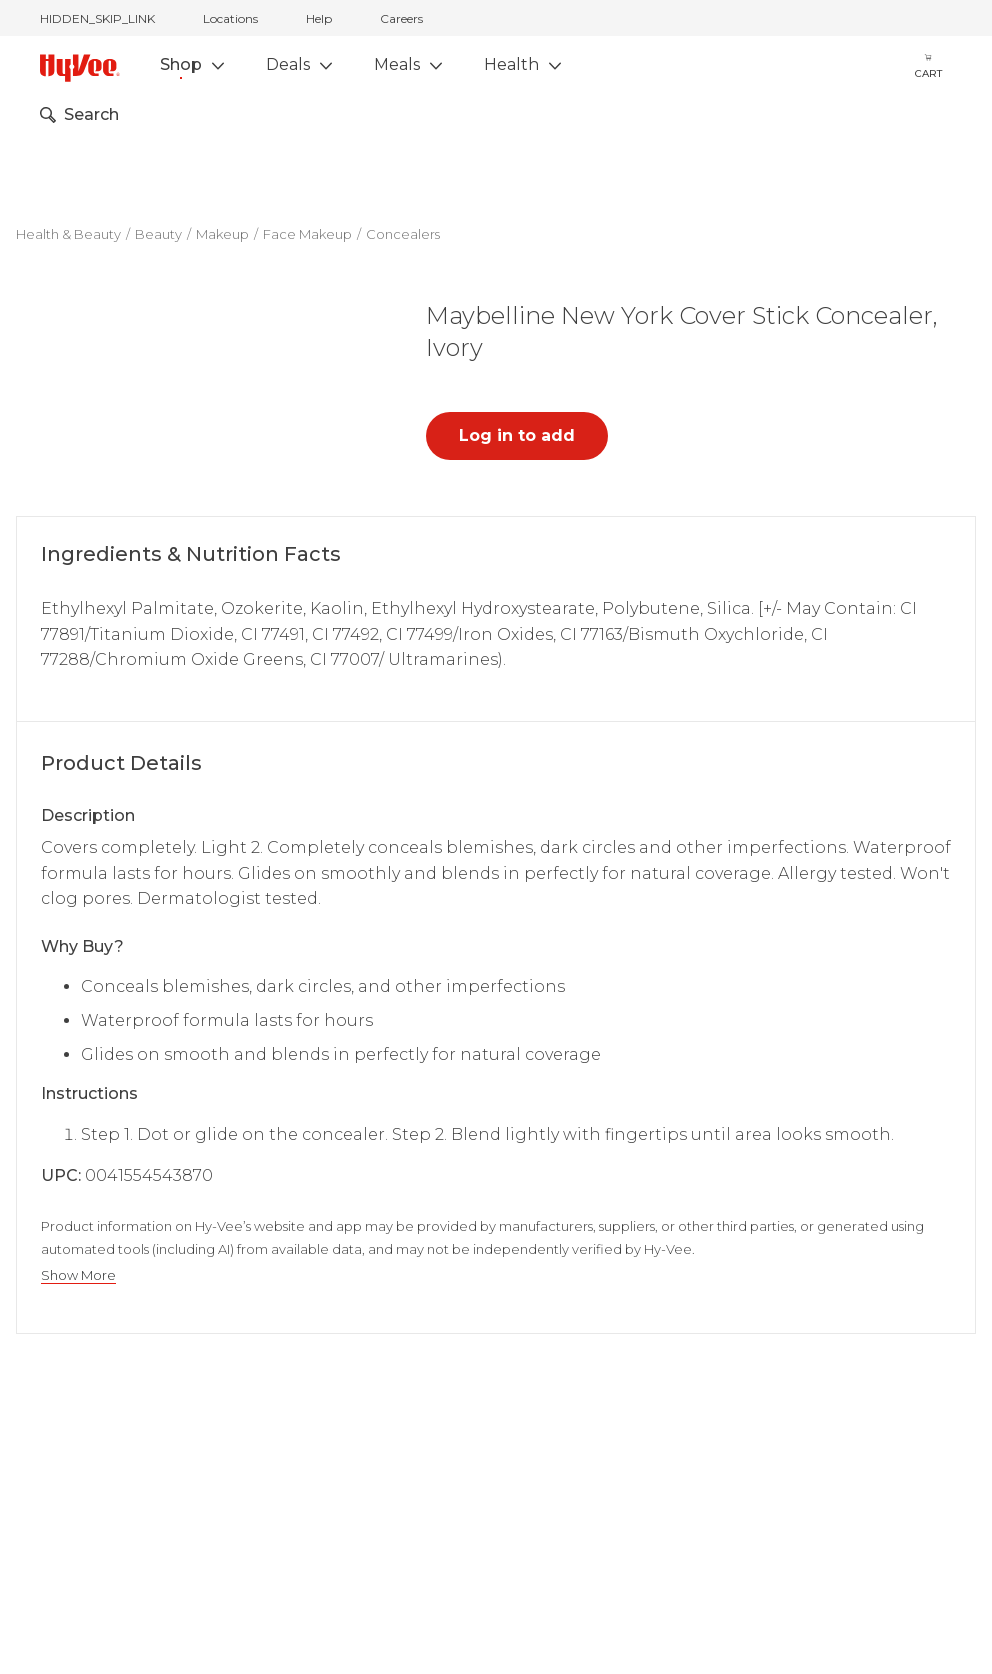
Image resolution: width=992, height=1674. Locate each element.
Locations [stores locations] (230, 18)
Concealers (403, 234)
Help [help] (319, 18)
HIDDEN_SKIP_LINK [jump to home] (97, 18)
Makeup (222, 234)
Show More (78, 1275)
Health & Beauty (68, 234)
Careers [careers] (401, 18)
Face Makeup (307, 234)
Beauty (158, 234)
